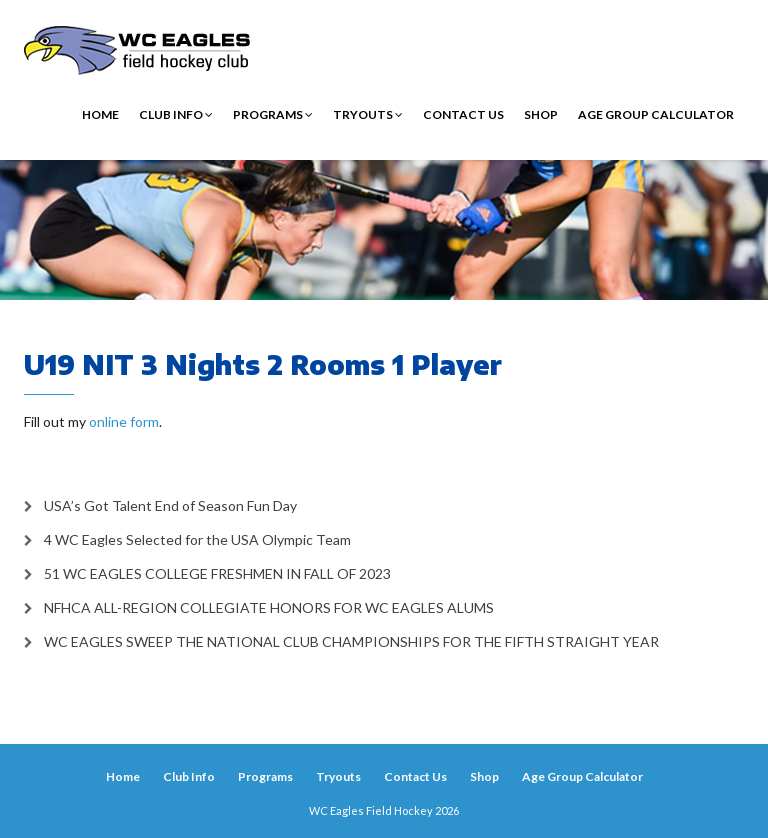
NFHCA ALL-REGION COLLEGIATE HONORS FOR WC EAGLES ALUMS (269, 607)
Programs (273, 114)
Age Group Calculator (656, 114)
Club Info (176, 114)
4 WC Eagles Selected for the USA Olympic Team (197, 539)
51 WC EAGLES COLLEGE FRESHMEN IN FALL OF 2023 (217, 573)
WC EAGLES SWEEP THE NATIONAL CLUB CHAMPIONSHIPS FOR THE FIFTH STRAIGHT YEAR (351, 641)
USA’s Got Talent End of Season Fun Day (170, 505)
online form (124, 421)
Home (100, 114)
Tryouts (368, 114)
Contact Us (463, 114)
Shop (541, 114)
